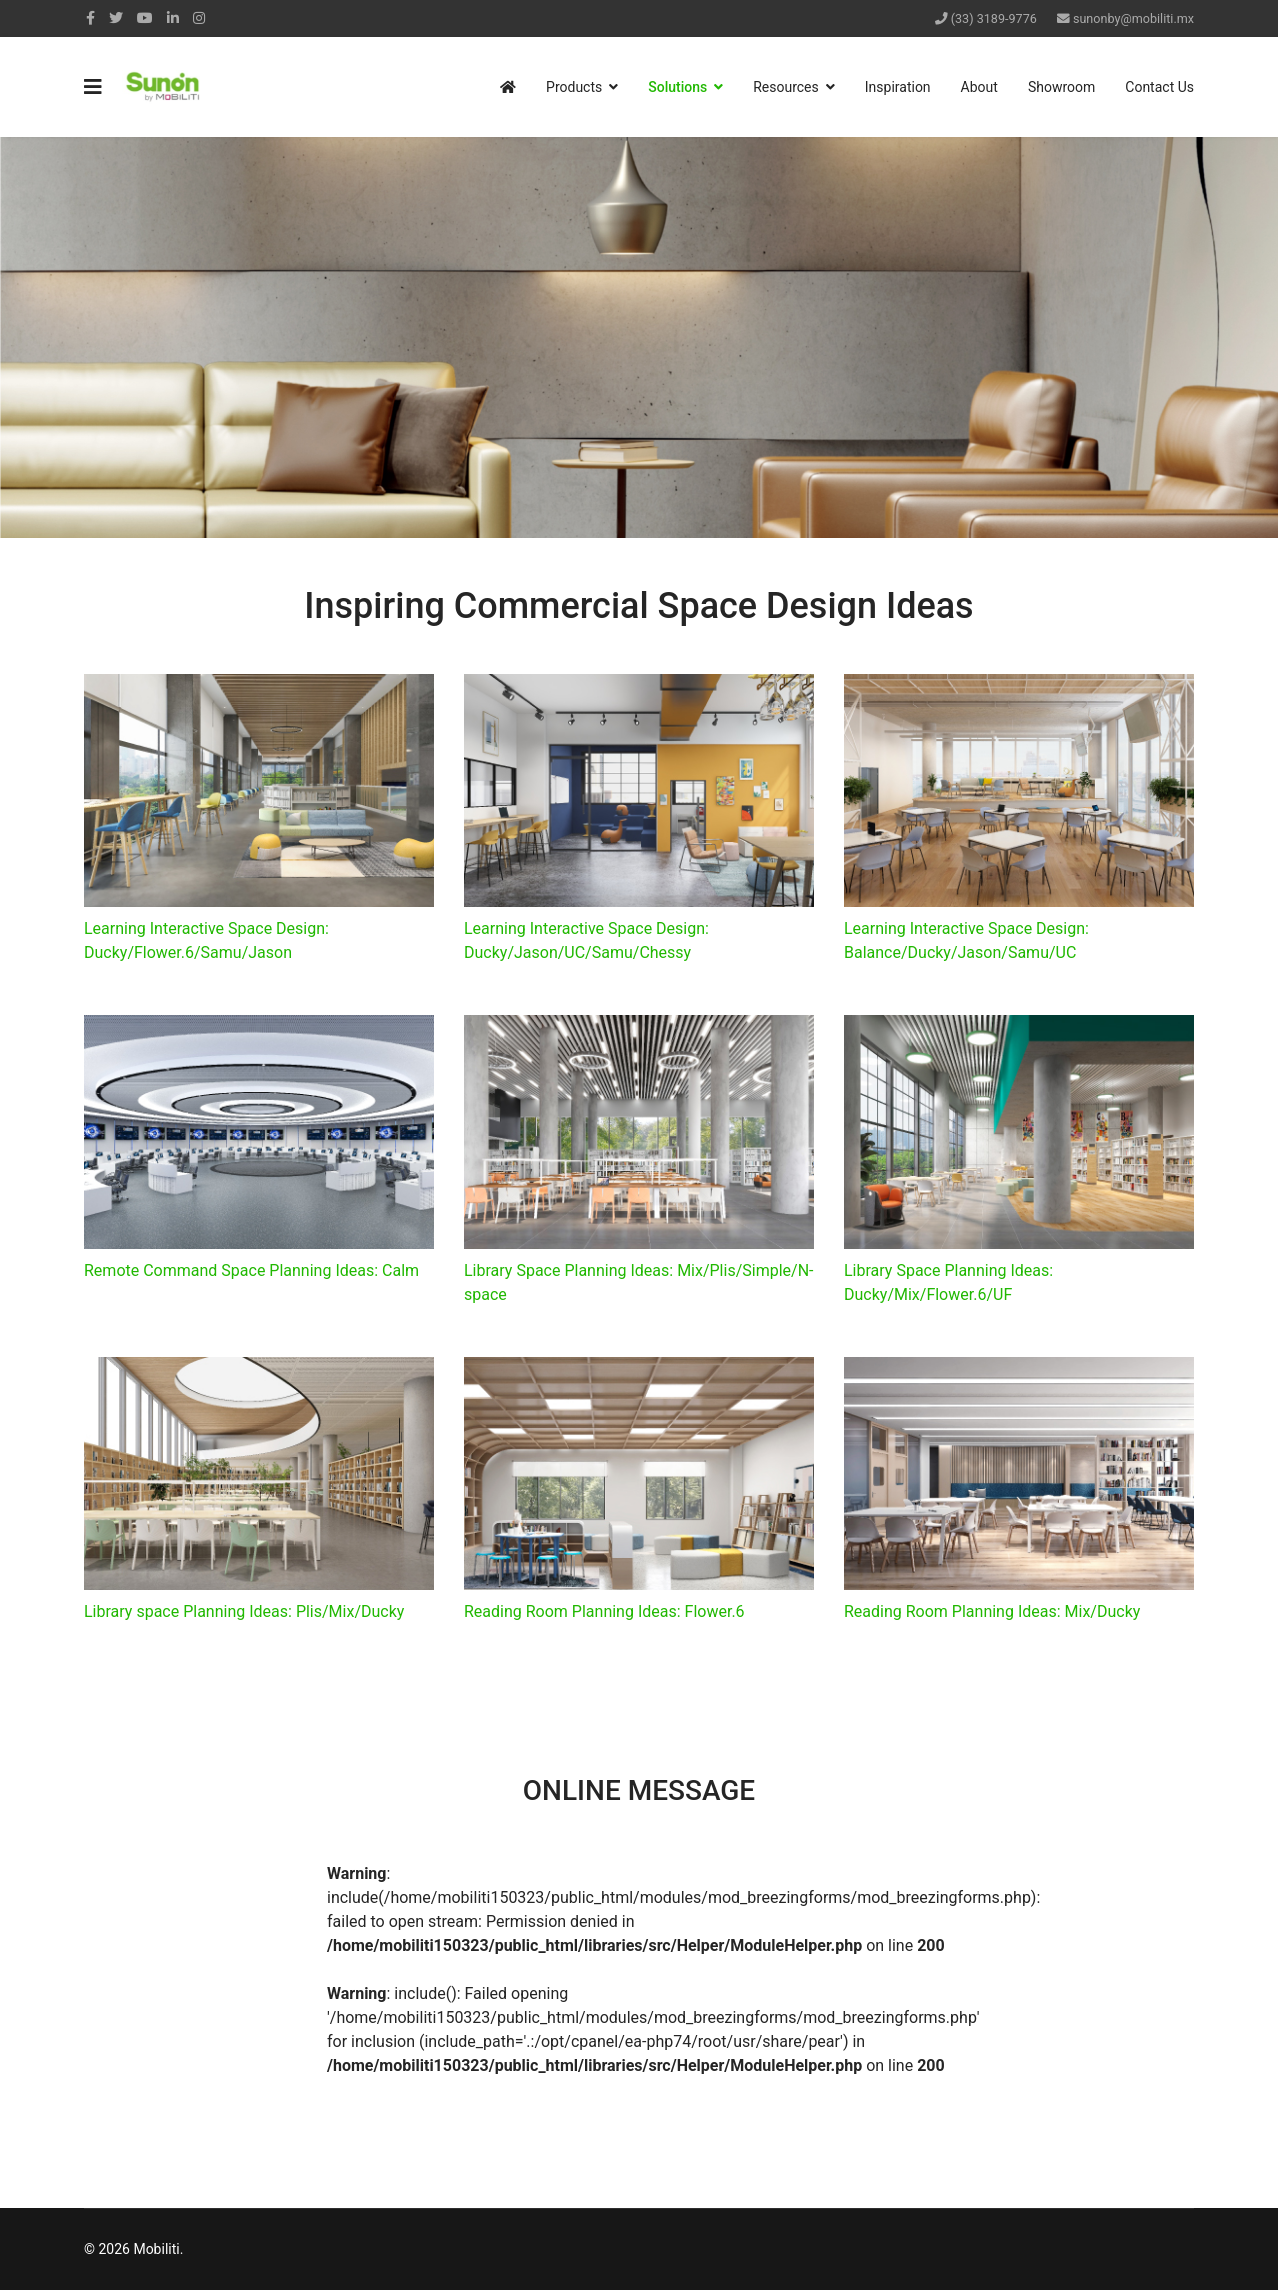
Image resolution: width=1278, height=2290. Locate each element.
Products (574, 87)
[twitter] (116, 18)
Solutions (677, 87)
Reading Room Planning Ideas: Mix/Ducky (992, 1611)
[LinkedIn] (173, 18)
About (979, 87)
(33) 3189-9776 (994, 18)
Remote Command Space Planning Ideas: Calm (251, 1270)
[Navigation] (93, 87)
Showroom (1061, 87)
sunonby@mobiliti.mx (1133, 18)
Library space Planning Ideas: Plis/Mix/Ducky (244, 1611)
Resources (786, 87)
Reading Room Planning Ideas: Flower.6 (604, 1611)
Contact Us (1159, 87)
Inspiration (898, 87)
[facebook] (90, 18)
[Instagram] (199, 18)
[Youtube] (145, 18)
